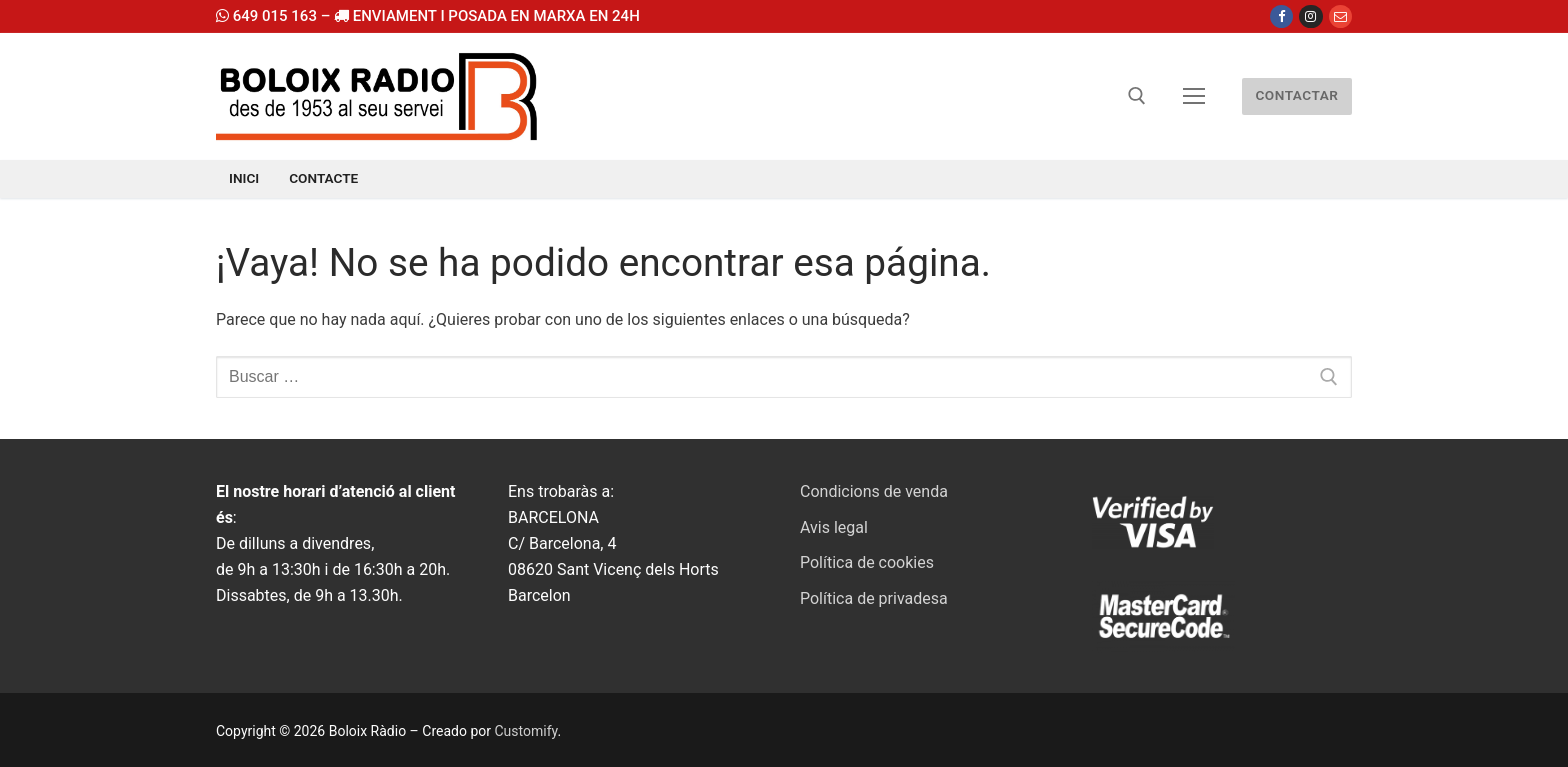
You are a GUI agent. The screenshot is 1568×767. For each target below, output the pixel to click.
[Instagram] (1310, 16)
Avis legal (834, 527)
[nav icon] (1194, 97)
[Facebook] (1281, 16)
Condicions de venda (874, 491)
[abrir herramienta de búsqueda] (1137, 96)
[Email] (1340, 16)
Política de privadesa (874, 598)
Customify (525, 731)
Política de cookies (867, 562)
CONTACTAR (1296, 95)
